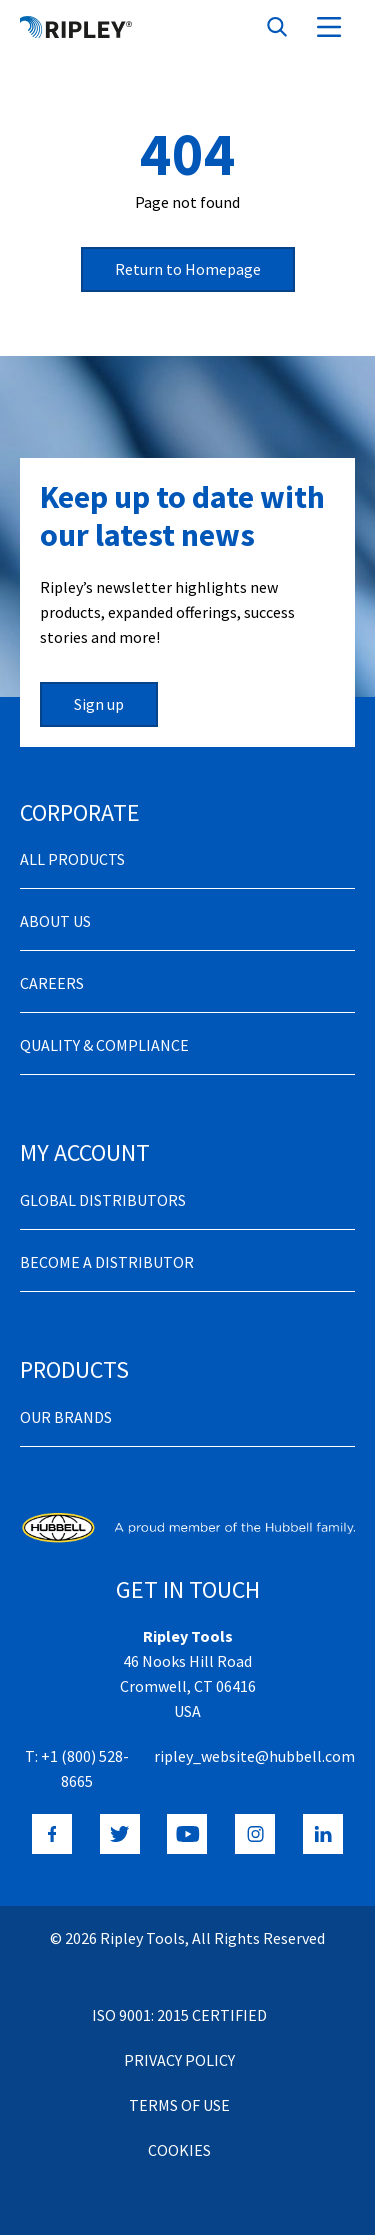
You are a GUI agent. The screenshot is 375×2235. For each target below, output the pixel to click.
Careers (52, 983)
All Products (72, 859)
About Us (55, 921)
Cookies (179, 2150)
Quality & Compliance (104, 1045)
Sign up (99, 704)
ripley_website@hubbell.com (254, 1756)
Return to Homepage (188, 269)
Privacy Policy (179, 2060)
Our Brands (66, 1417)
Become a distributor (107, 1262)
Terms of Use (179, 2105)
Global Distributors (103, 1200)
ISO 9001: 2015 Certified (179, 2015)
